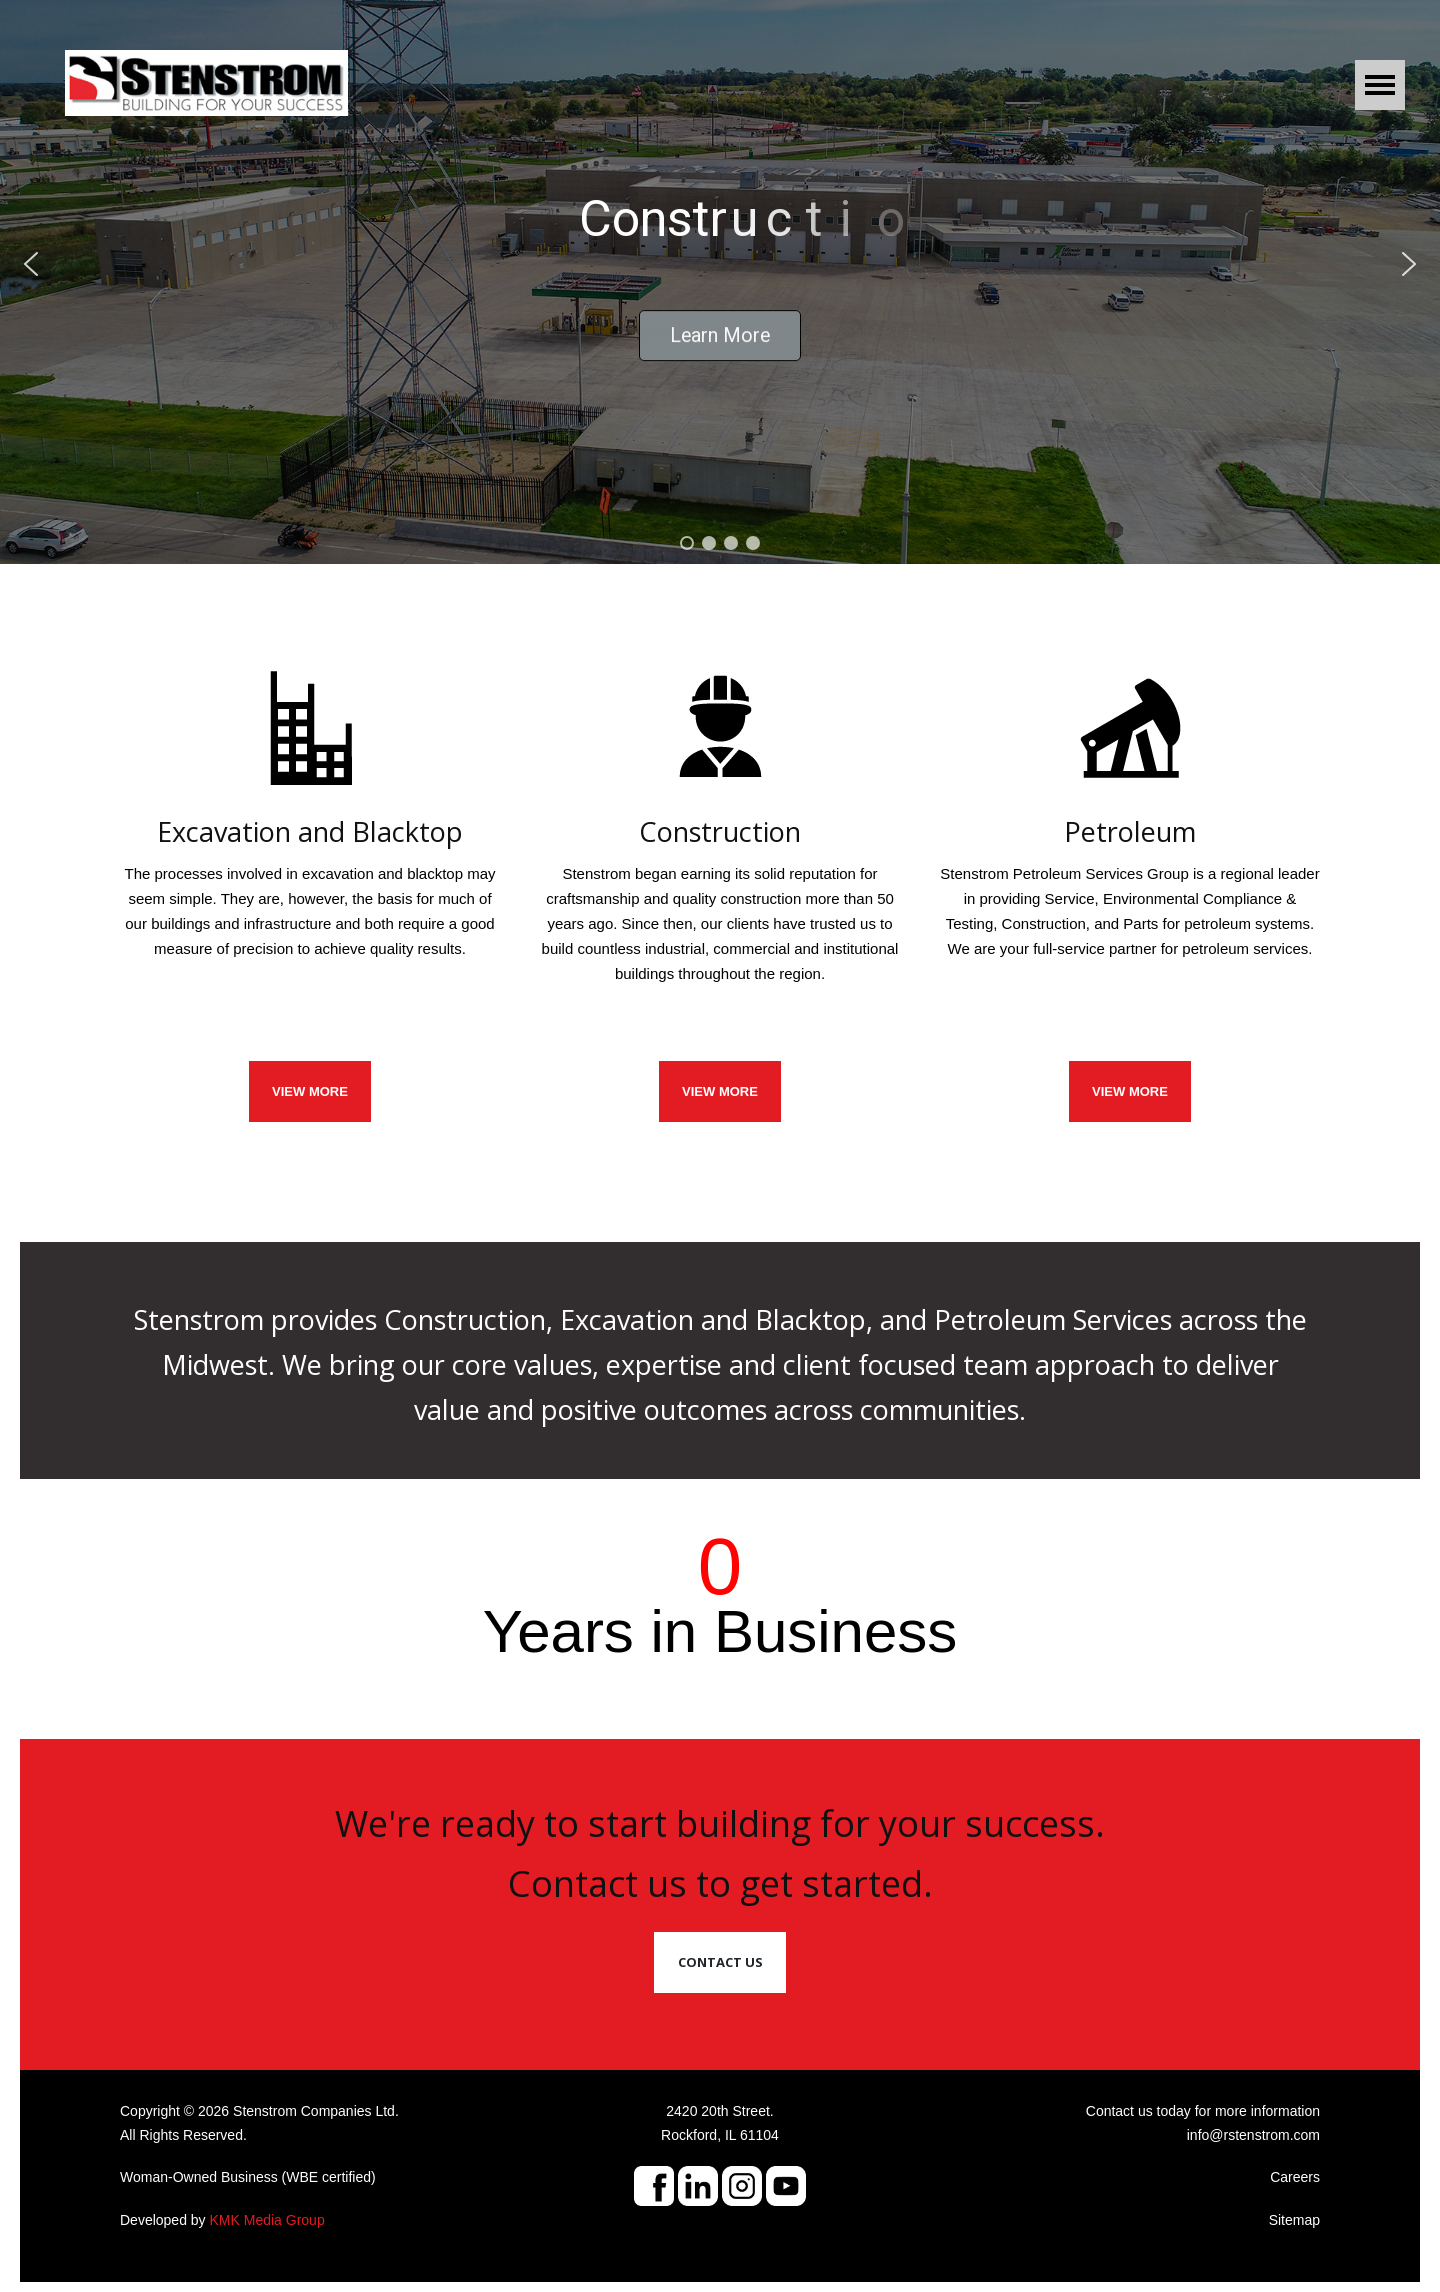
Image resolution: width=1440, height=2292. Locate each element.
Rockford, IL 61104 (720, 2135)
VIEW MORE (310, 1091)
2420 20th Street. (719, 2111)
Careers (1295, 2177)
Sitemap (1294, 2220)
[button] (31, 264)
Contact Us (720, 1962)
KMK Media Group (267, 2220)
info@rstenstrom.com (1253, 2135)
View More (1130, 1091)
